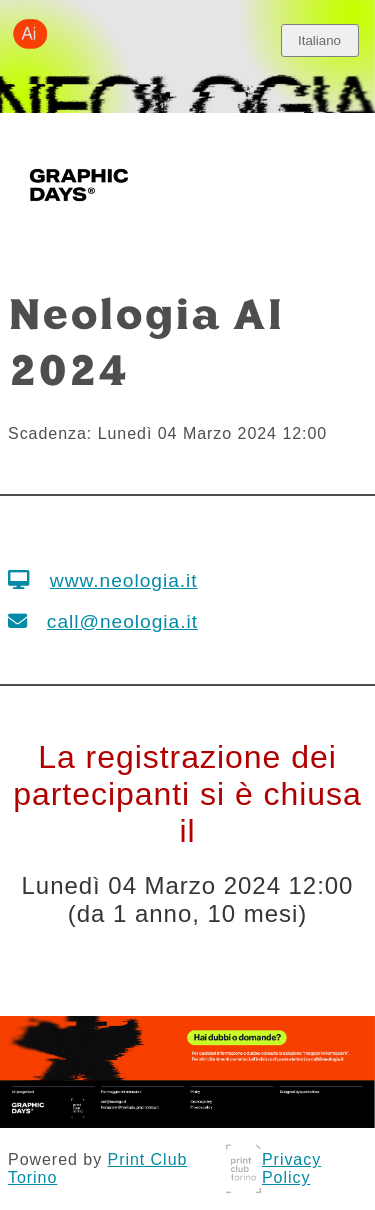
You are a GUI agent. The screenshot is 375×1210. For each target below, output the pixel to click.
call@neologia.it (122, 621)
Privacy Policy (291, 1168)
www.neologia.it (124, 580)
